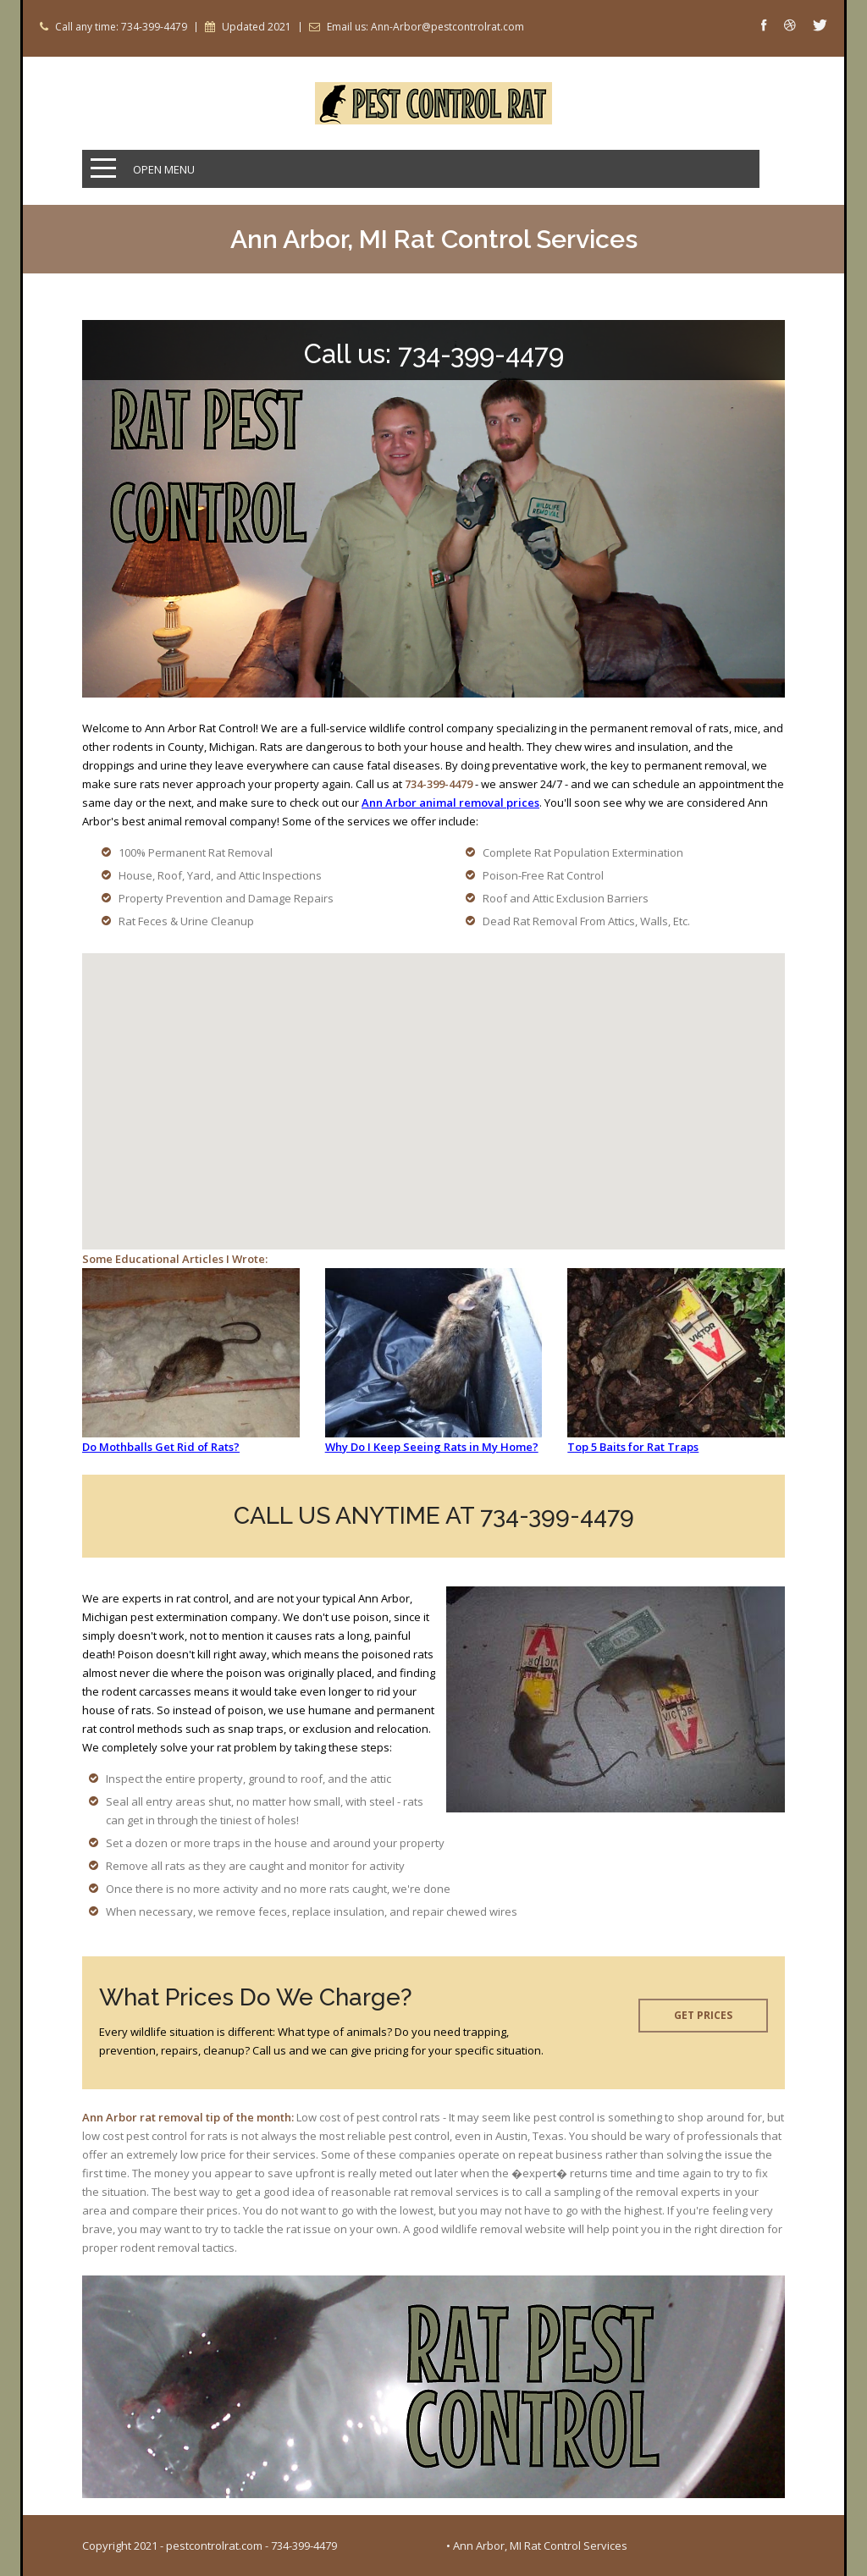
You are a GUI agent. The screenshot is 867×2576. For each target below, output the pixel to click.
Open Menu (164, 169)
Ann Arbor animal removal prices (450, 802)
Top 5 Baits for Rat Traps (633, 1446)
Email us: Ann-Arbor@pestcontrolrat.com (425, 27)
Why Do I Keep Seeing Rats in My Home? (431, 1446)
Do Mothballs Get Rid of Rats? (161, 1446)
